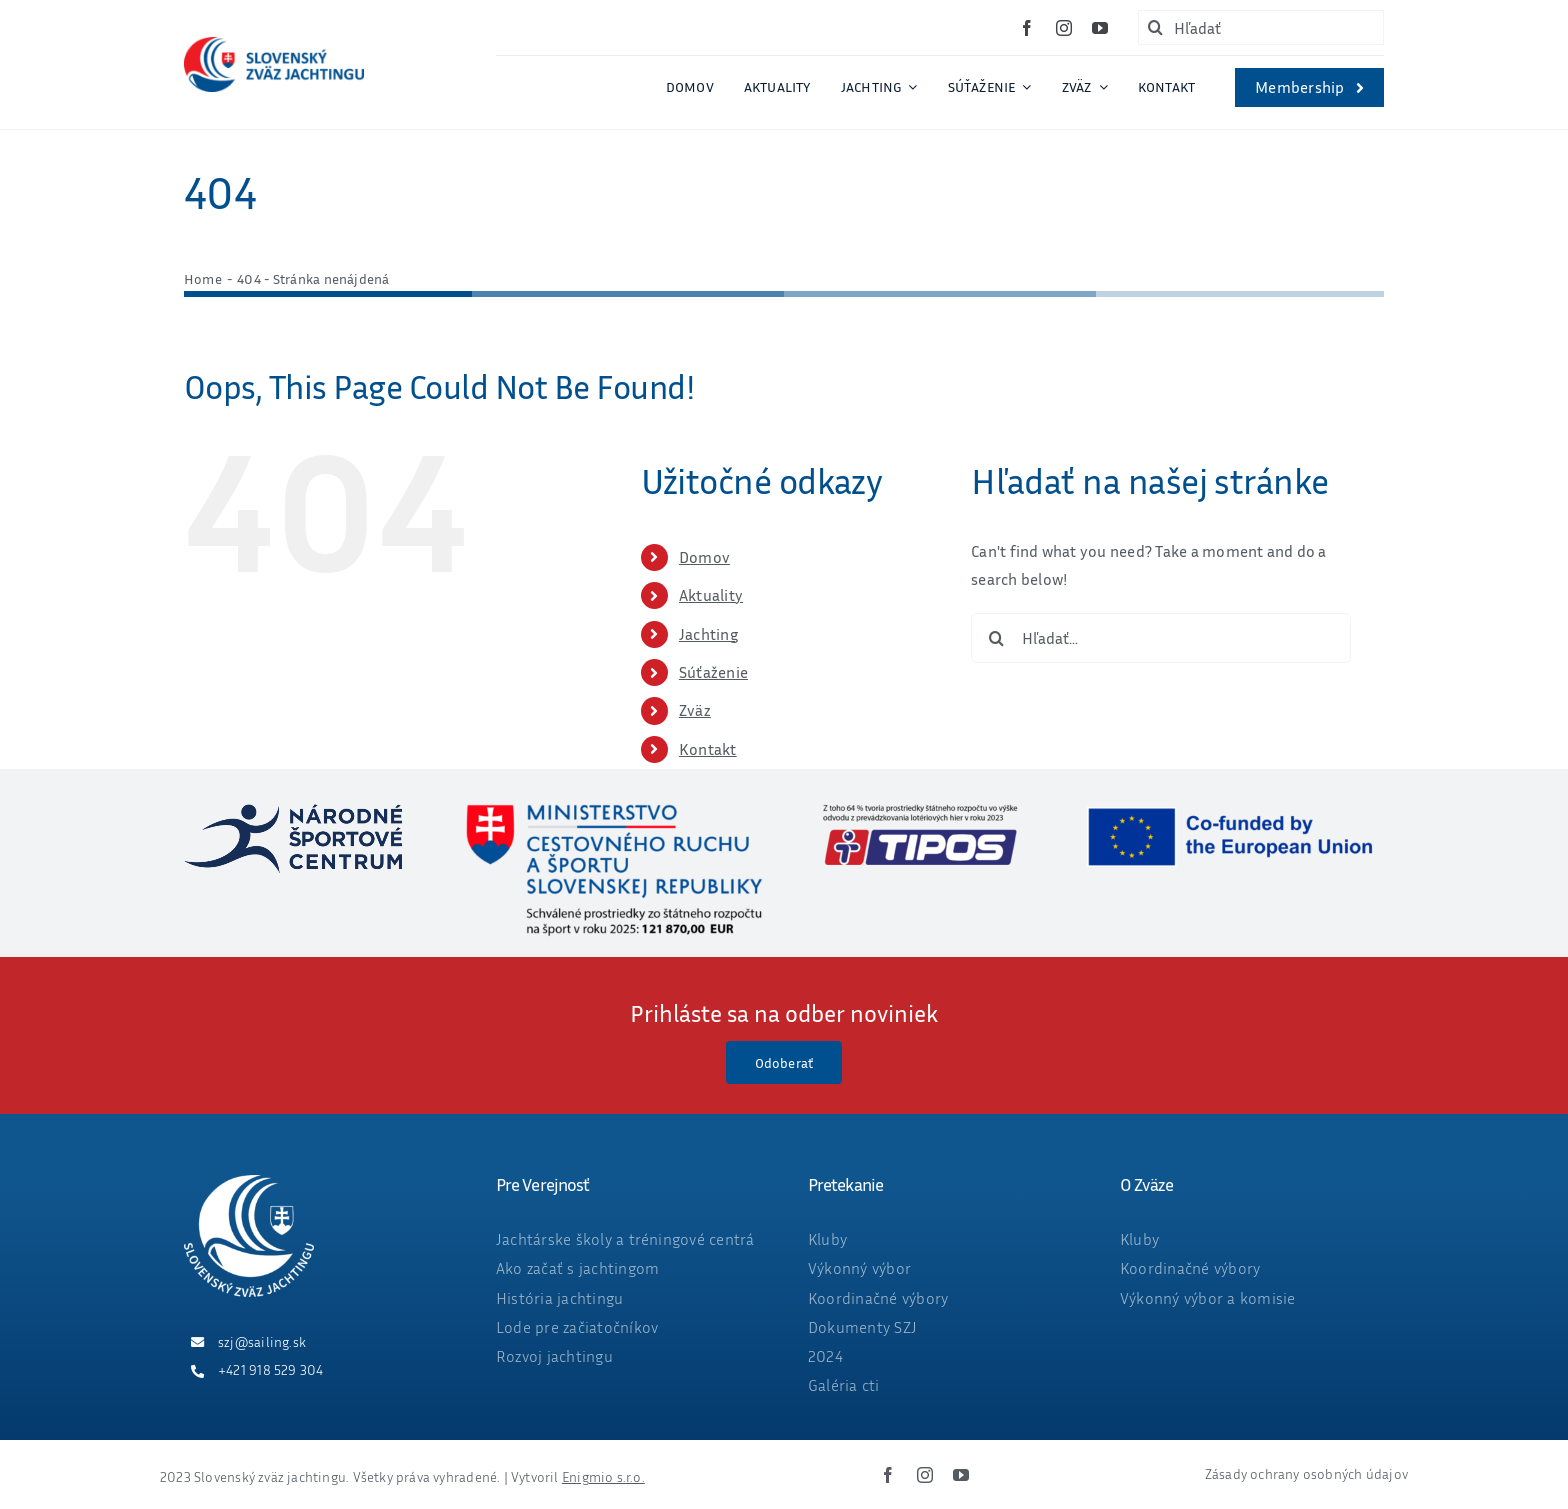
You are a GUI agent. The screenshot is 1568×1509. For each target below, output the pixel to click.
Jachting (708, 634)
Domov (704, 557)
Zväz (695, 710)
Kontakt (708, 749)
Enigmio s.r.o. (603, 1476)
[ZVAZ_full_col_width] (274, 45)
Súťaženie (713, 672)
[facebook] (1027, 28)
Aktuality (711, 595)
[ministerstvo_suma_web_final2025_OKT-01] (613, 812)
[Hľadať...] (1161, 638)
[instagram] (1064, 28)
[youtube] (1100, 28)
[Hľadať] (1261, 27)
